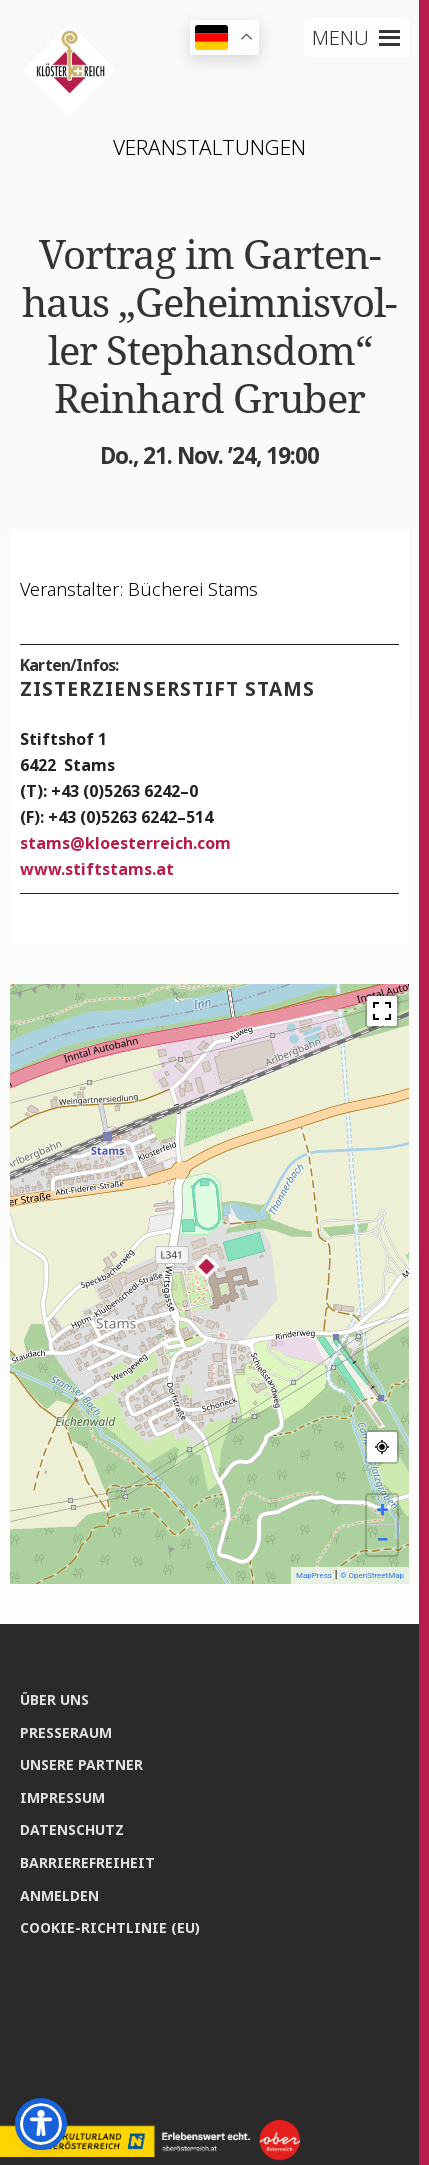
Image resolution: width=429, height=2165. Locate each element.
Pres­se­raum (66, 1732)
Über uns (54, 1699)
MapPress (314, 1575)
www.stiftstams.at (97, 869)
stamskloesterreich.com (125, 843)
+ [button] (383, 1509)
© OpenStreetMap (372, 1575)
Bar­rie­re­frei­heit (87, 1862)
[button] (340, 38)
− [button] (382, 1539)
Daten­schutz (72, 1829)
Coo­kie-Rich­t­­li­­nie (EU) (110, 1927)
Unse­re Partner (81, 1764)
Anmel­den (59, 1895)
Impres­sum (62, 1797)
